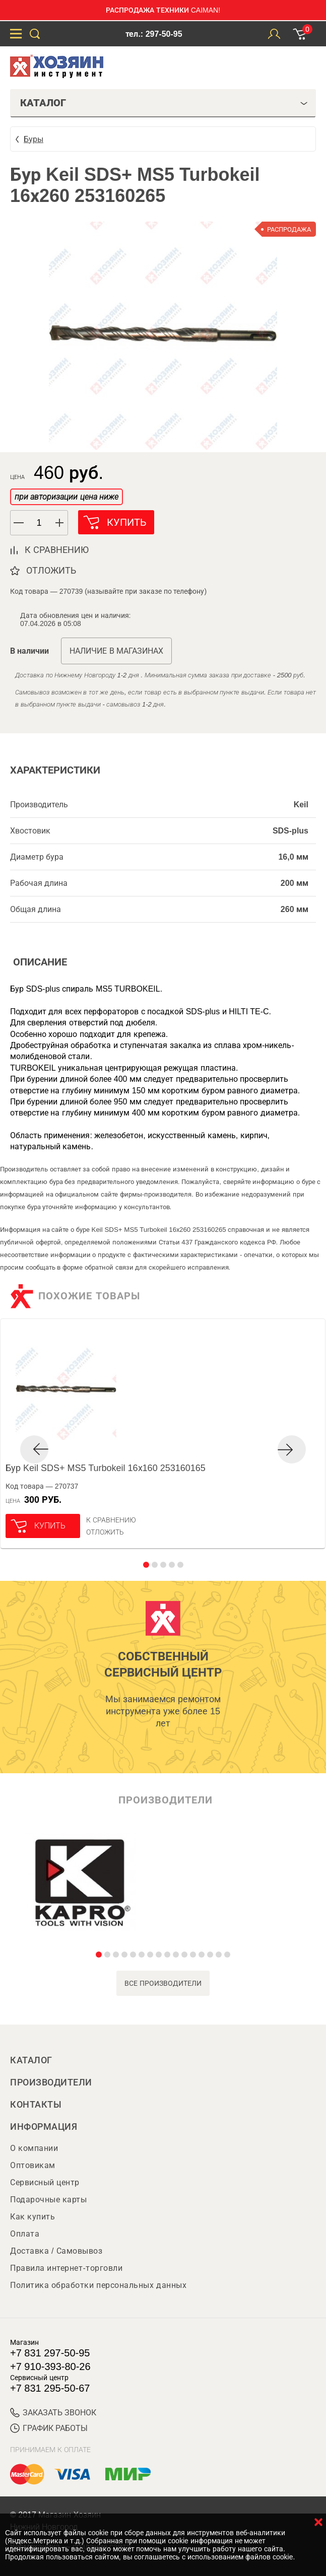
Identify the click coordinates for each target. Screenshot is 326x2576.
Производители (51, 2082)
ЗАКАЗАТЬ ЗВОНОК (53, 2412)
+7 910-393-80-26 (50, 2366)
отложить (51, 571)
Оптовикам (32, 2165)
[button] (60, 523)
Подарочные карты (48, 2199)
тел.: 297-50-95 (153, 34)
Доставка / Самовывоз (56, 2251)
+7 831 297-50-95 (50, 2352)
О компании (34, 2148)
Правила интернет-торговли (66, 2268)
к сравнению (57, 550)
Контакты (35, 2105)
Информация (43, 2127)
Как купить (32, 2216)
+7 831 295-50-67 (50, 2388)
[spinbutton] (39, 523)
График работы (49, 2428)
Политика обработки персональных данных (98, 2285)
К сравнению (111, 1520)
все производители (163, 1983)
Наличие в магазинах (116, 651)
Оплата (24, 2234)
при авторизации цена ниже (66, 497)
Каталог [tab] (164, 102)
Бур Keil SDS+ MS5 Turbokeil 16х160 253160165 (106, 1468)
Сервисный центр (45, 2182)
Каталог (31, 2060)
